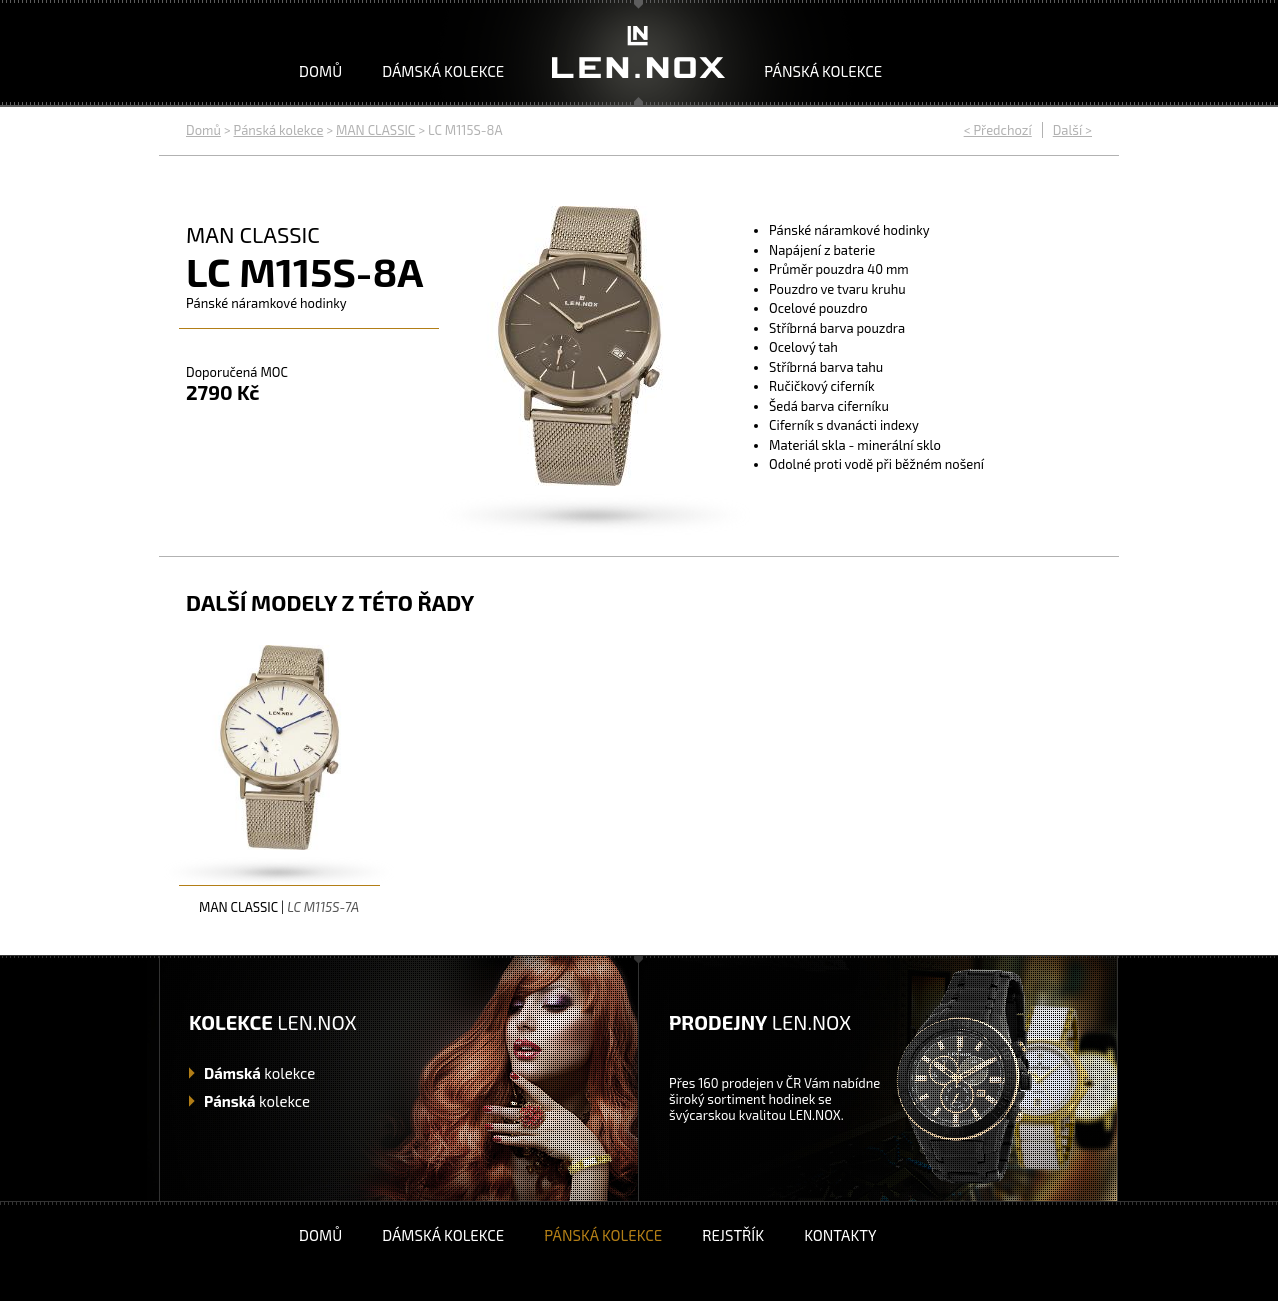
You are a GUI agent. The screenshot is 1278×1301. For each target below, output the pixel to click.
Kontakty (840, 1235)
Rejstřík (733, 1235)
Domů (320, 71)
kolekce (259, 1073)
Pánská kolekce (823, 71)
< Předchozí (998, 130)
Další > (1072, 130)
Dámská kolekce (443, 71)
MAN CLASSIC (375, 130)
